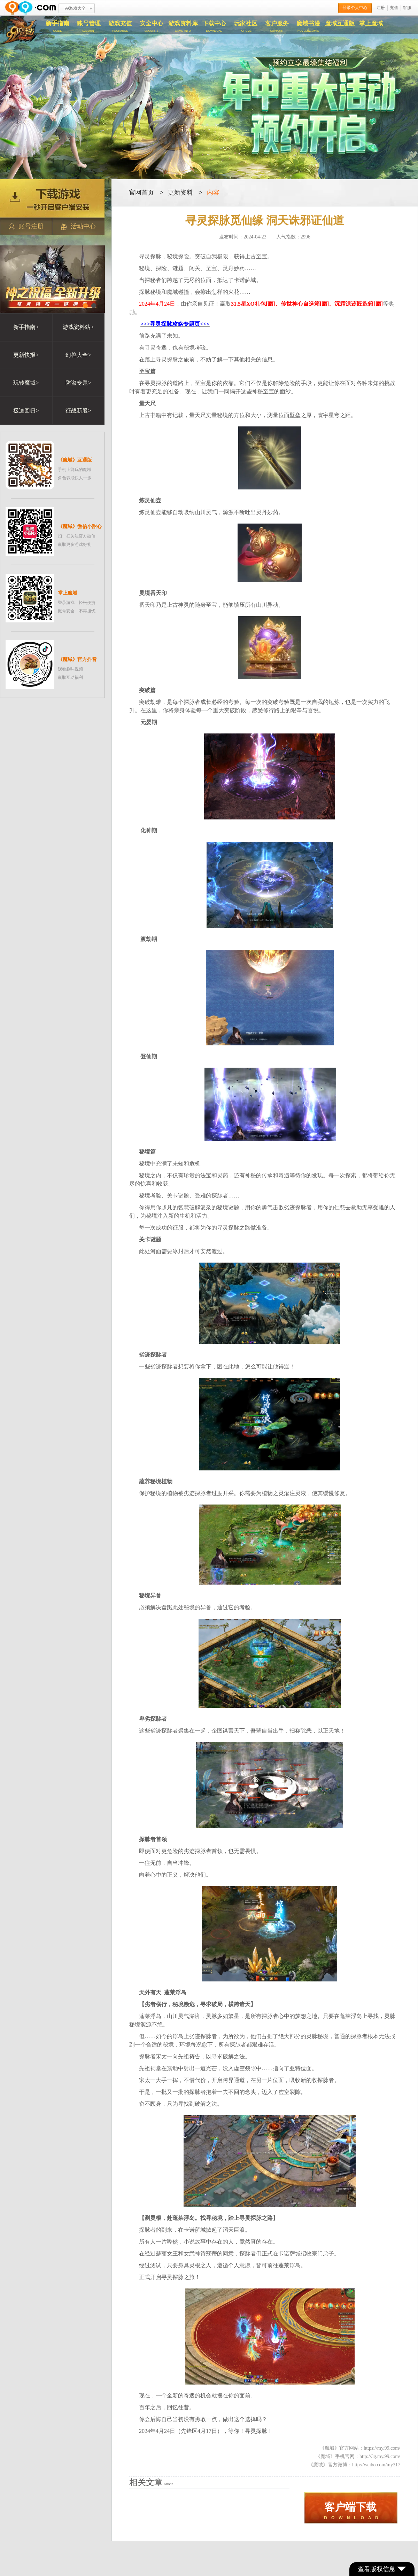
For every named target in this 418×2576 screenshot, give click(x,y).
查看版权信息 (382, 2569)
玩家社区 (245, 26)
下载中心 (214, 26)
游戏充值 (120, 26)
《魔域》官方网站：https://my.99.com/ (360, 2448)
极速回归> (26, 411)
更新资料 (180, 192)
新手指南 (57, 26)
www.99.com (30, 8)
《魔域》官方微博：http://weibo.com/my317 (354, 2464)
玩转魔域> (26, 383)
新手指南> (26, 327)
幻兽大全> (78, 355)
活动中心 (78, 226)
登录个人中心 (354, 7)
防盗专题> (78, 383)
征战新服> (78, 411)
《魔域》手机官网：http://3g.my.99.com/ (358, 2456)
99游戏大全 (75, 8)
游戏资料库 (183, 26)
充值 (394, 7)
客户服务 (277, 26)
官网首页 (141, 192)
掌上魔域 (371, 23)
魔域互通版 (340, 23)
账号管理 (88, 26)
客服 (407, 7)
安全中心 (151, 26)
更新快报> (26, 355)
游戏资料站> (78, 327)
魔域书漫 (308, 26)
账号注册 (26, 226)
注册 (381, 7)
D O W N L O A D (351, 2510)
